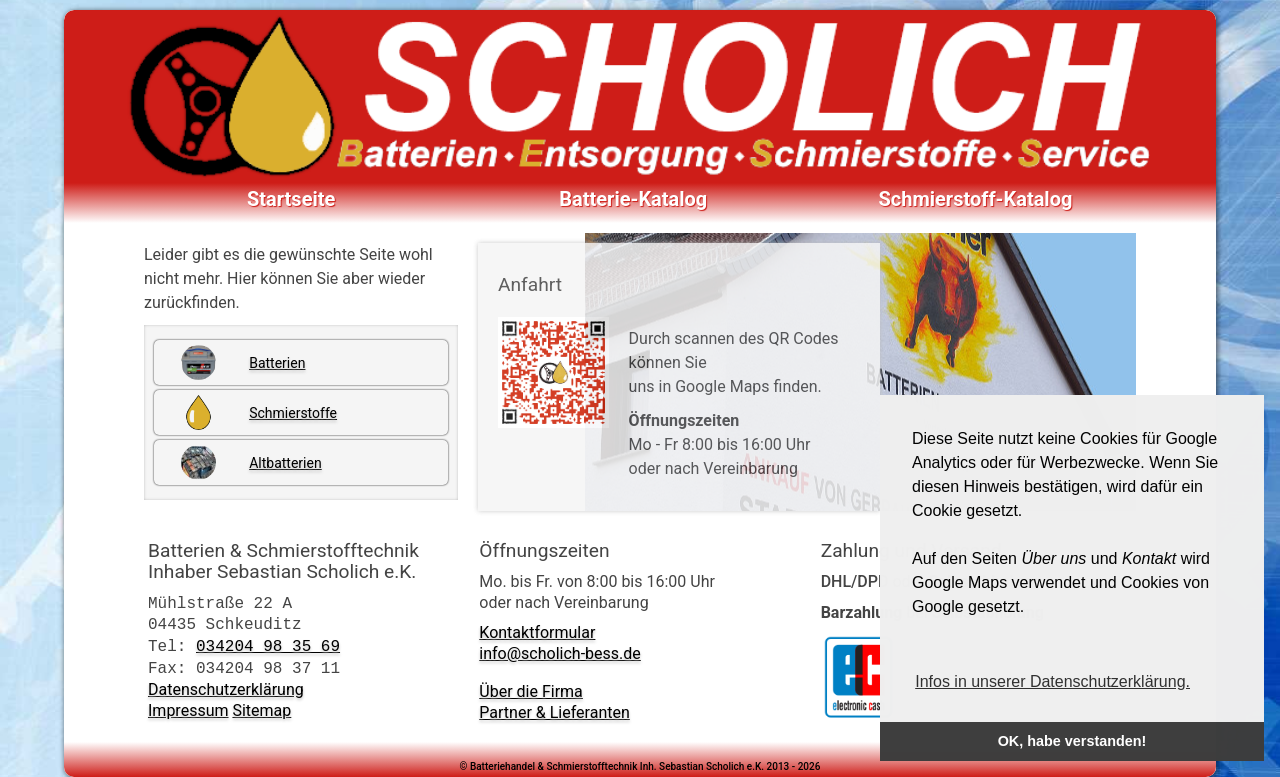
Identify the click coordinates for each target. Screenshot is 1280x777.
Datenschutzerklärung (226, 689)
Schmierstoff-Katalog (976, 199)
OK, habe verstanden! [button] (1072, 741)
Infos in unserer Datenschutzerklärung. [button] (1052, 681)
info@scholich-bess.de (559, 653)
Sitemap (261, 710)
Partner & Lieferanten (554, 712)
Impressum (188, 710)
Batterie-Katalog (633, 199)
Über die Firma (531, 691)
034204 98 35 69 (268, 646)
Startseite (291, 199)
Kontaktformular (537, 632)
